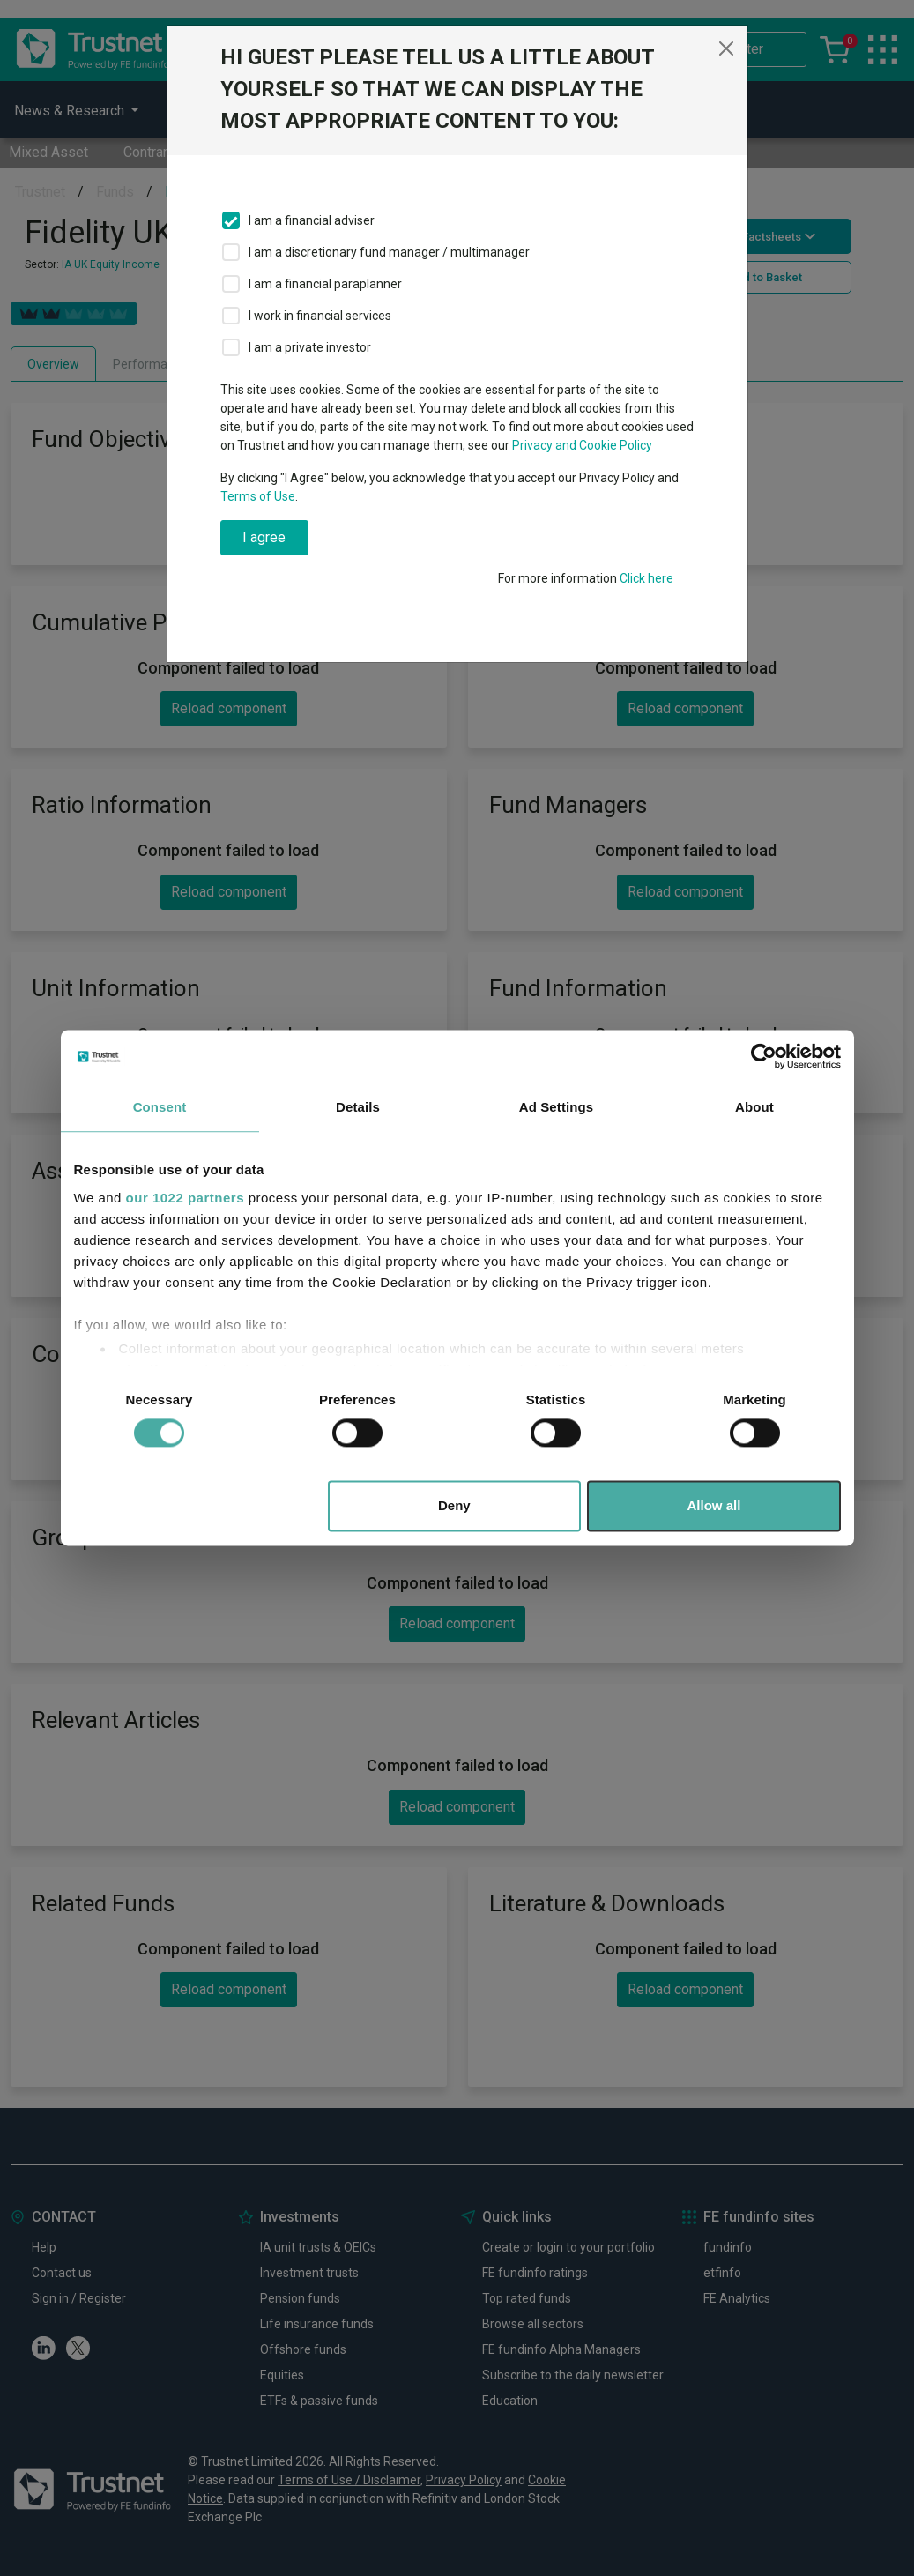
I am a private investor (310, 347)
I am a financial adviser (312, 220)
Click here (646, 578)
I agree (264, 537)
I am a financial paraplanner (325, 284)
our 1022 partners (185, 1197)
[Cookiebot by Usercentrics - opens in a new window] (764, 1056)
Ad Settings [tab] (556, 1106)
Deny (454, 1506)
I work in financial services (320, 315)
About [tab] (754, 1106)
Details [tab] (358, 1106)
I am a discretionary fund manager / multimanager (389, 252)
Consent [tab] (160, 1106)
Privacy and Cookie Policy (582, 445)
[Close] (726, 48)
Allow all (714, 1506)
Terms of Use (257, 496)
